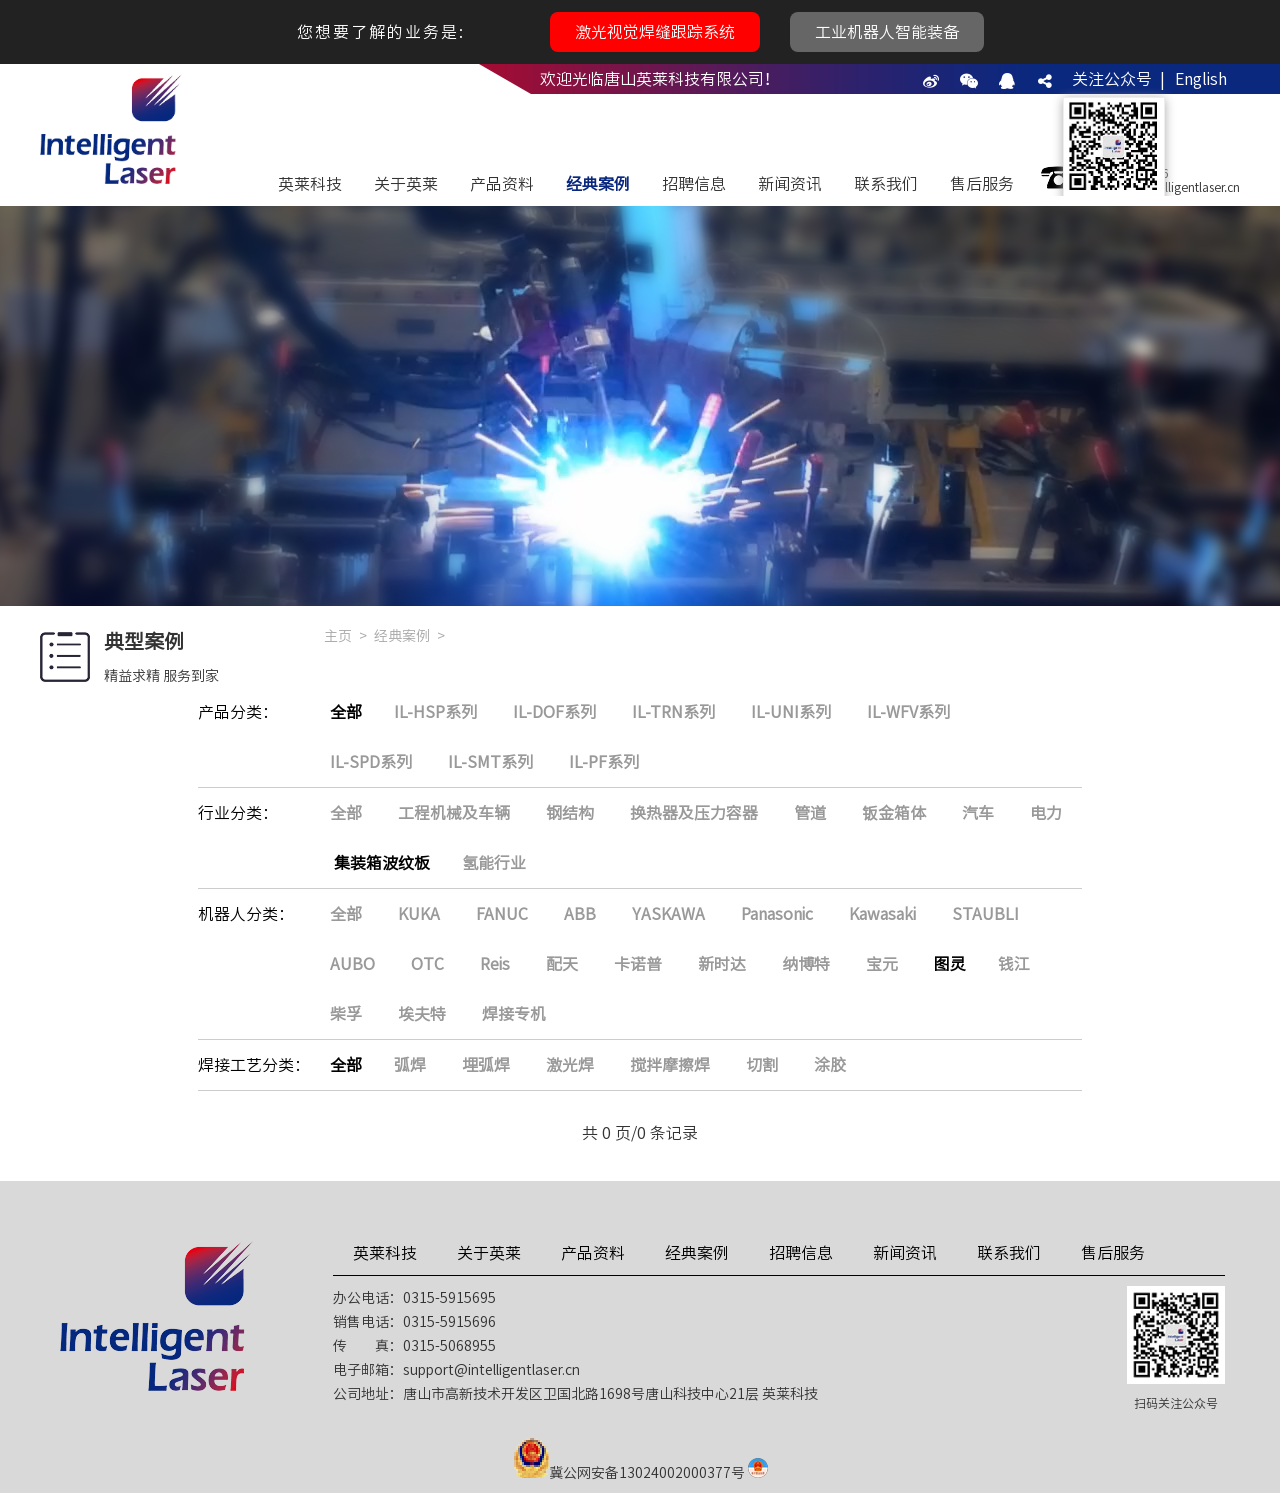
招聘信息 (694, 184)
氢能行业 (494, 863)
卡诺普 (638, 964)
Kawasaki (882, 914)
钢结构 (570, 813)
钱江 (1014, 964)
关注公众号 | (1118, 79)
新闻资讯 (790, 184)
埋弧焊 (486, 1065)
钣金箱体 (894, 813)
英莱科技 (310, 184)
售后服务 (982, 184)
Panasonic (777, 914)
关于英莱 (406, 184)
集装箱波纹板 (382, 863)
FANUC (502, 914)
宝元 (882, 964)
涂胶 (830, 1065)
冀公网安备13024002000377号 (647, 1473)
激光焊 (570, 1065)
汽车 (978, 813)
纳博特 (806, 964)
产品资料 (502, 184)
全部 (346, 712)
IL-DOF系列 (554, 712)
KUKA (419, 914)
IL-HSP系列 (435, 712)
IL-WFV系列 (908, 712)
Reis (495, 964)
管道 (810, 813)
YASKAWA (668, 914)
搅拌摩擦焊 (670, 1065)
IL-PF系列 (604, 762)
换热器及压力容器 (694, 813)
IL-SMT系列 (490, 762)
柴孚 (346, 1014)
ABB (580, 914)
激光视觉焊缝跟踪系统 (655, 32)
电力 (1046, 813)
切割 (762, 1065)
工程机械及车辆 (454, 813)
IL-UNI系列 (791, 712)
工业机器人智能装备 (887, 32)
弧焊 (410, 1065)
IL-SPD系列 (371, 762)
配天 (562, 964)
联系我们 (886, 184)
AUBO (352, 964)
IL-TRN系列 (673, 712)
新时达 (722, 964)
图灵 (950, 964)
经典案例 (598, 184)
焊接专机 (514, 1014)
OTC (427, 964)
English (1201, 79)
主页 (338, 636)
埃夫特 (422, 1014)
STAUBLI (985, 914)
